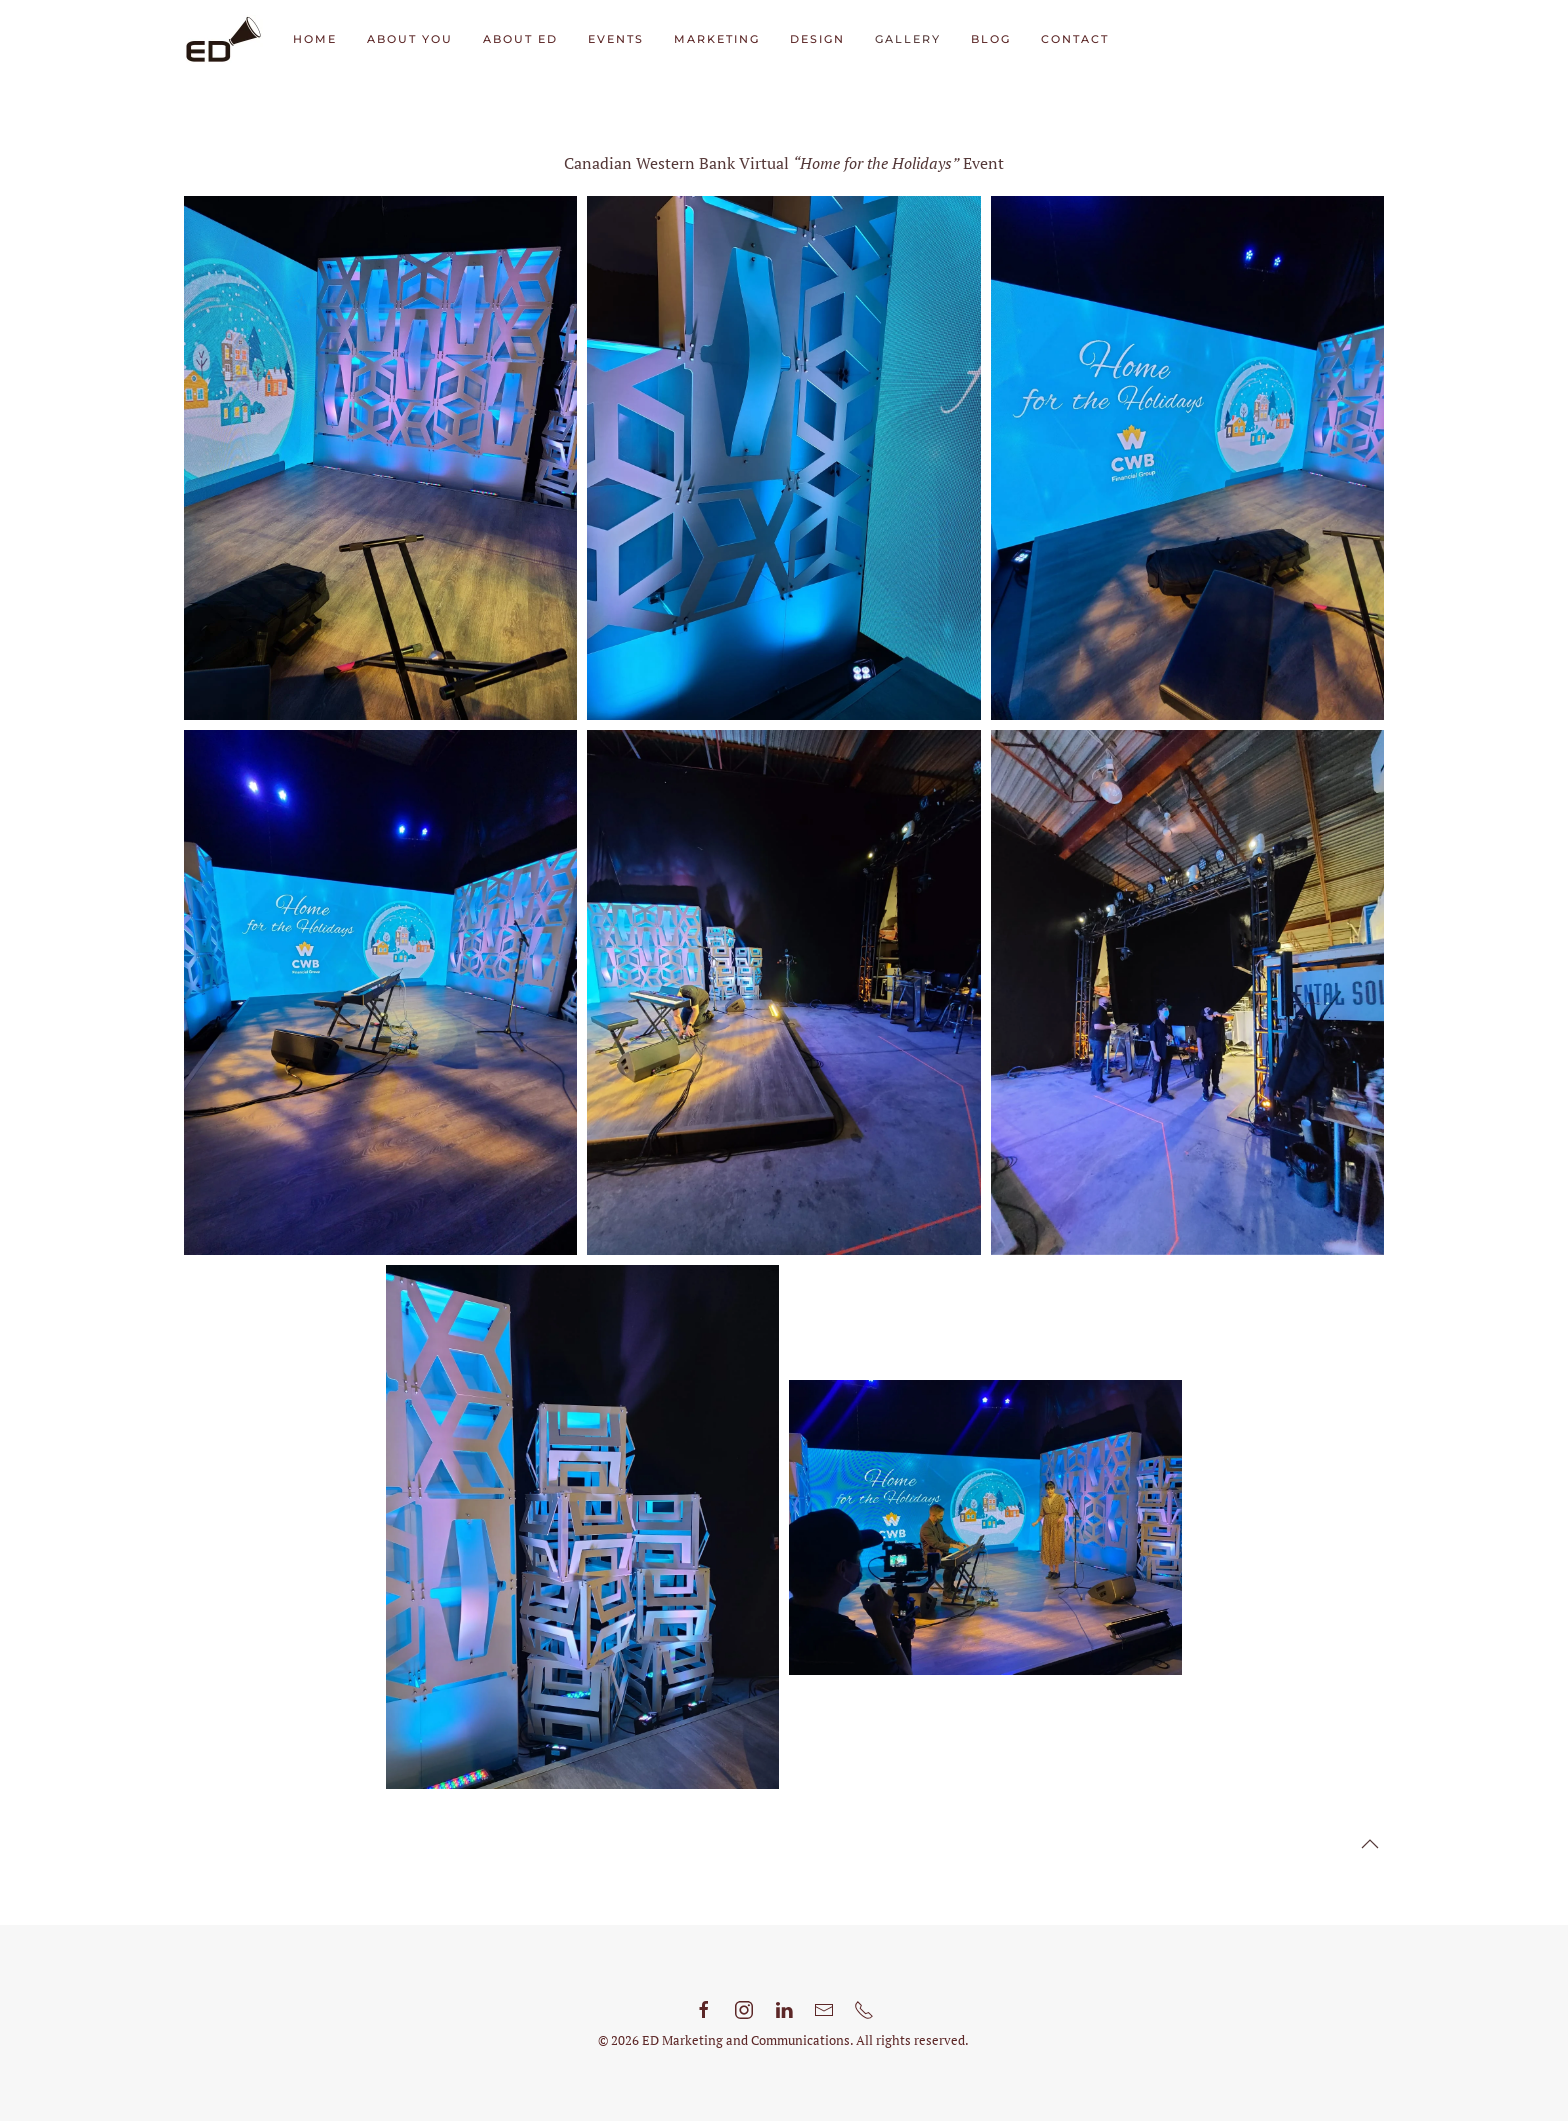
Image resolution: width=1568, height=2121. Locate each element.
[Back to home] (223, 40)
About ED (520, 39)
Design (817, 39)
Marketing (717, 39)
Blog (991, 39)
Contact (1075, 39)
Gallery (908, 39)
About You (410, 39)
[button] (1370, 1844)
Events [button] (616, 39)
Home (315, 39)
